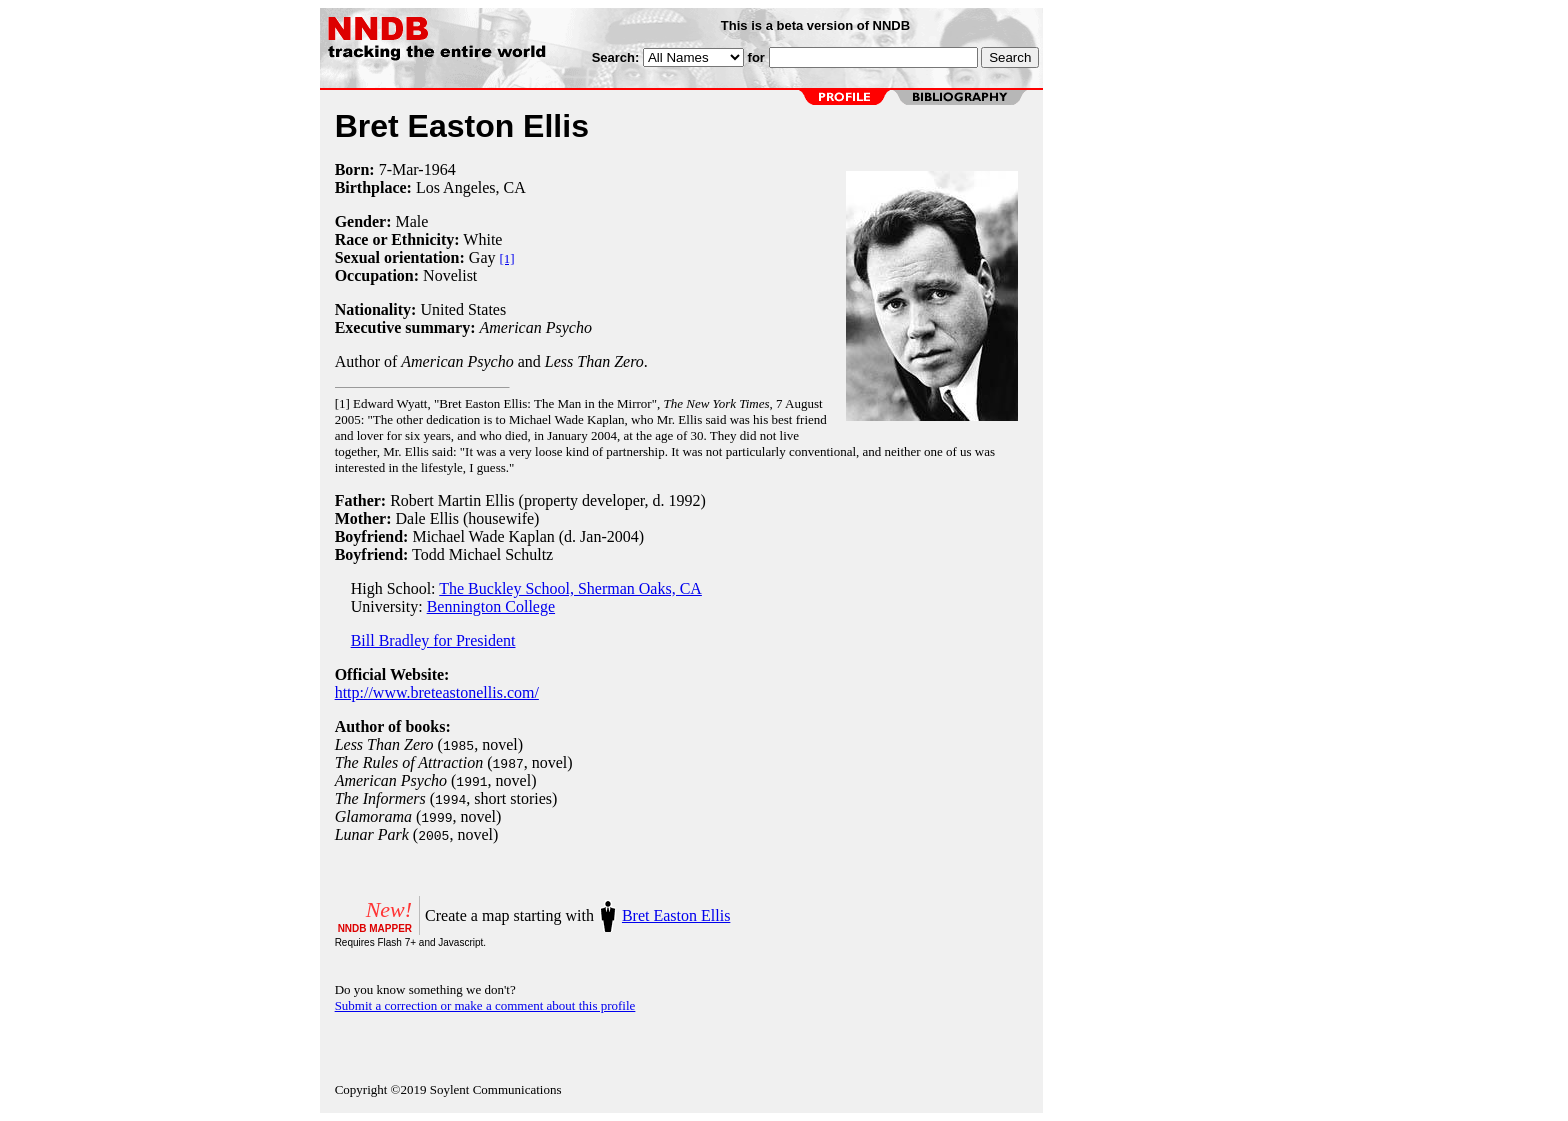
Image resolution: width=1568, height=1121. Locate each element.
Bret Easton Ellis (676, 915)
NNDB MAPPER (375, 928)
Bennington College (491, 606)
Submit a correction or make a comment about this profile (485, 1005)
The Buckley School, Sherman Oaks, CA (570, 588)
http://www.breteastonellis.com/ (437, 692)
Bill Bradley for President (433, 640)
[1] (507, 258)
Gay (482, 257)
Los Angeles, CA (471, 187)
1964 (440, 169)
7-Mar (399, 169)
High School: (387, 588)
